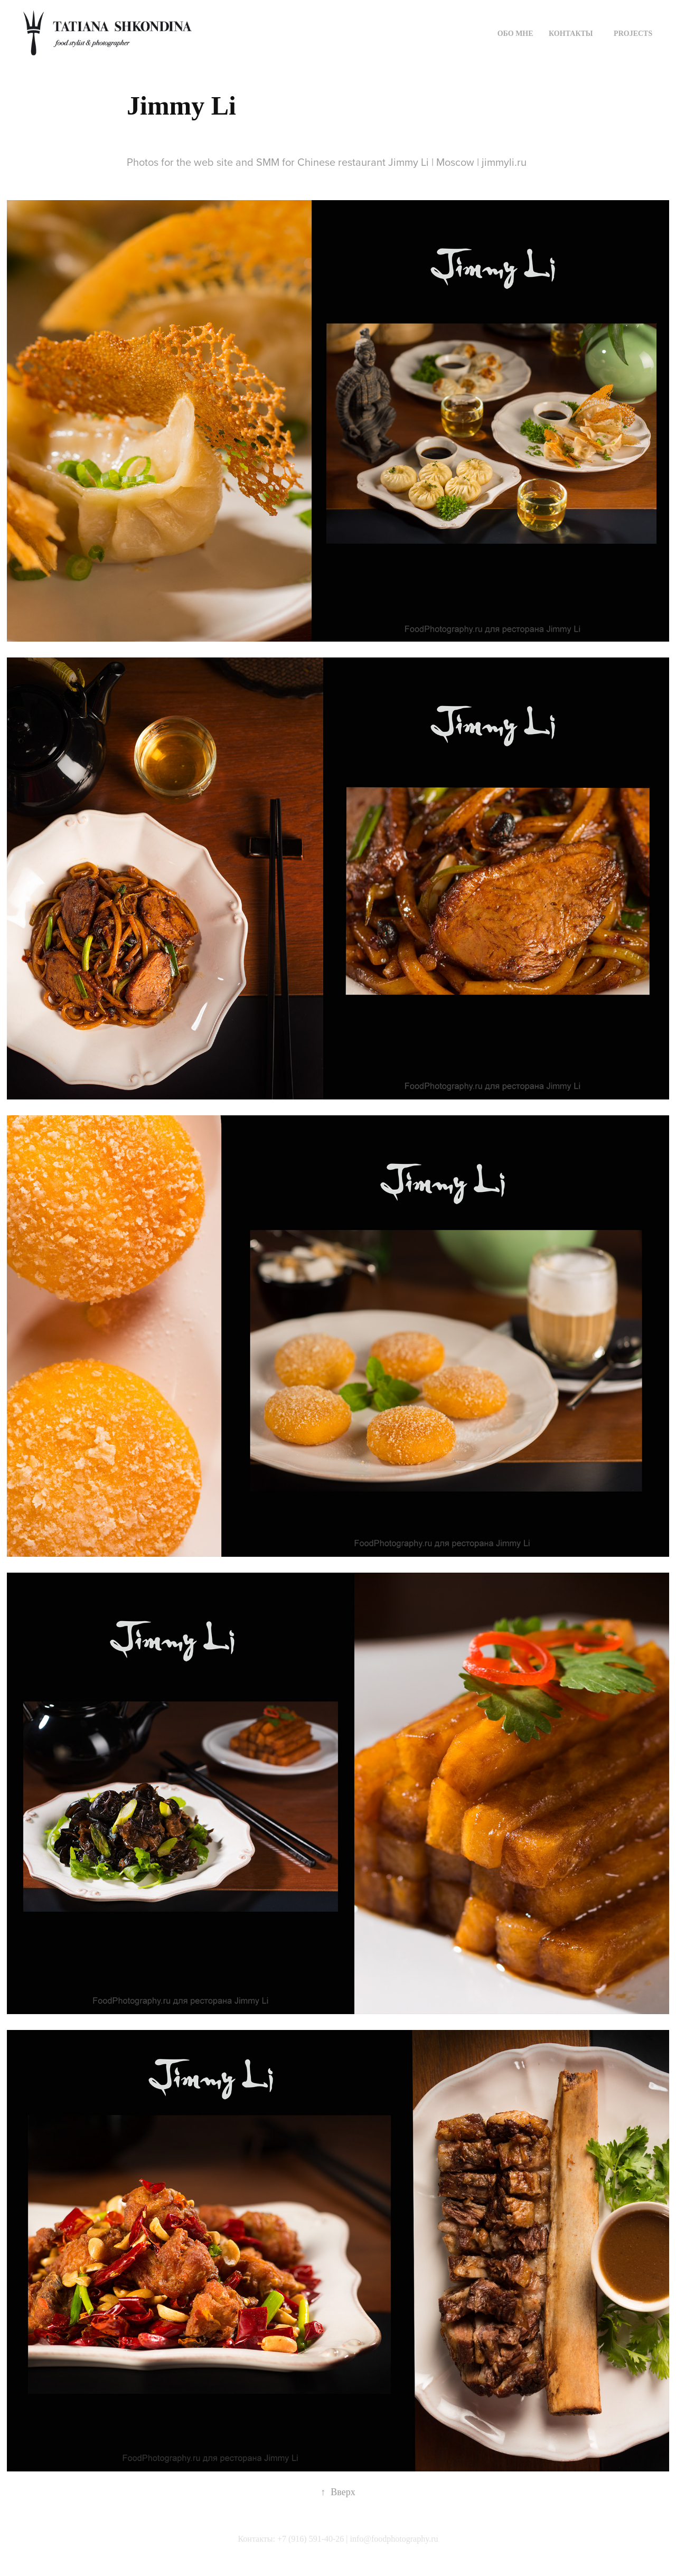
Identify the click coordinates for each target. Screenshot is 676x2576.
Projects (633, 33)
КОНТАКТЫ (571, 33)
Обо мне (515, 33)
